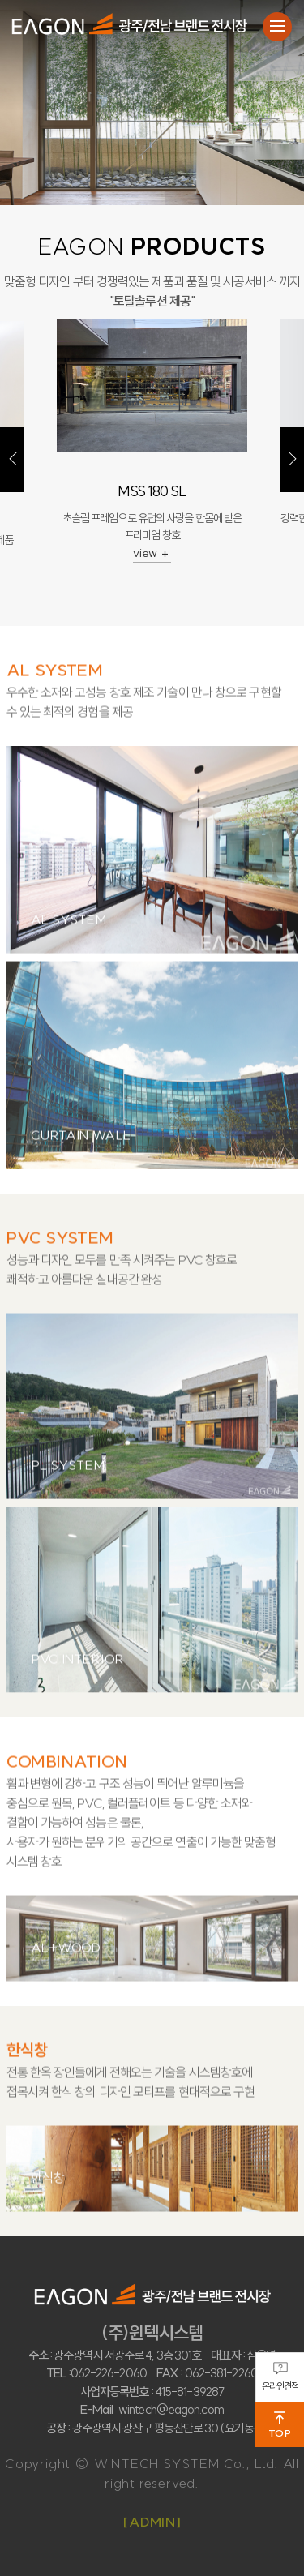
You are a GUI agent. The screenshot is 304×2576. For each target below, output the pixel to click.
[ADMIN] (152, 2522)
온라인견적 (280, 2377)
